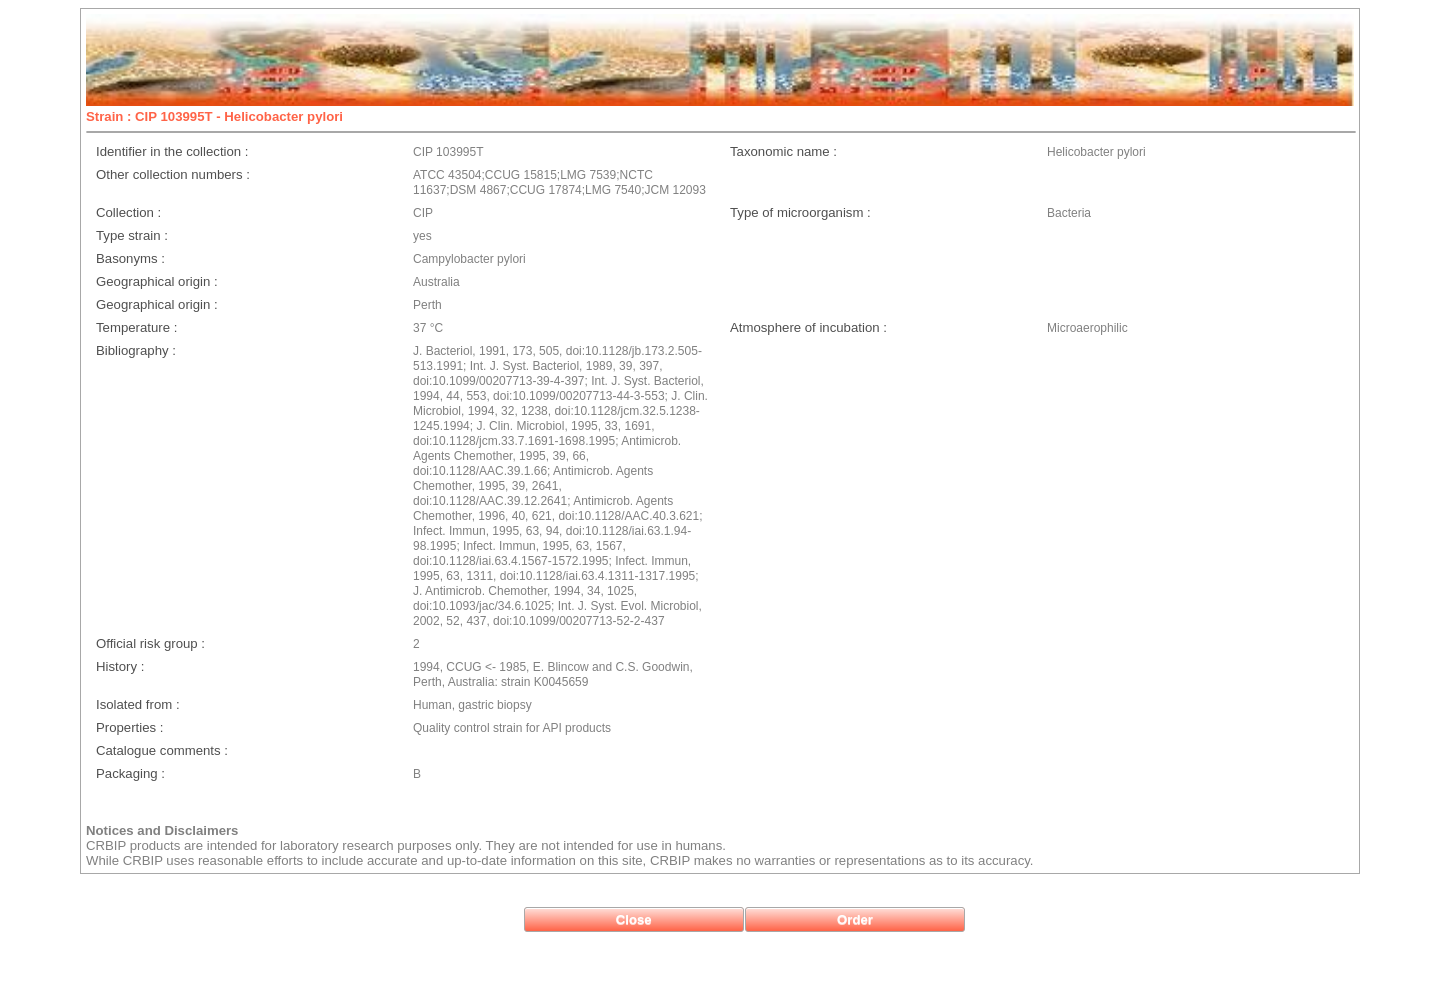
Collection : (128, 212)
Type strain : (132, 235)
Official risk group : (150, 643)
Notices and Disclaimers (162, 830)
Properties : (129, 727)
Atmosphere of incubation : (808, 327)
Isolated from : (138, 704)
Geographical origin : (157, 281)
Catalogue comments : (162, 750)
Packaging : (130, 773)
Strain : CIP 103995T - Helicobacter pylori (214, 116)
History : (120, 666)
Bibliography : (136, 350)
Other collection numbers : (173, 174)
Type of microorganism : (800, 212)
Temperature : (136, 327)
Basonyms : (130, 258)
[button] (634, 919)
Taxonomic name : (783, 151)
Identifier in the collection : (172, 151)
